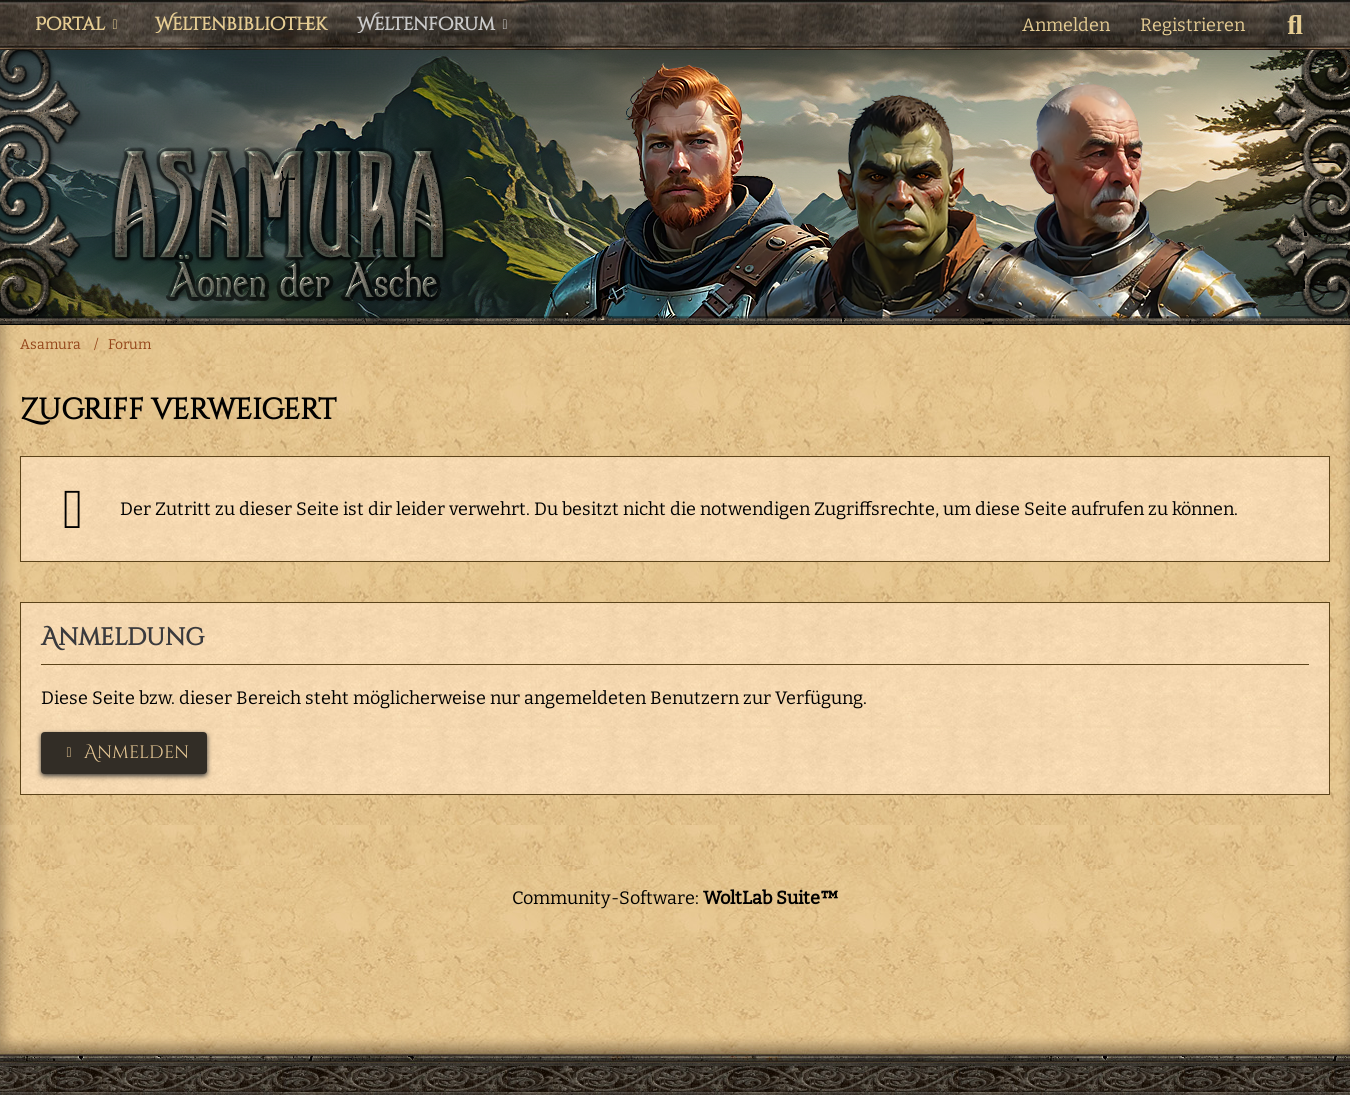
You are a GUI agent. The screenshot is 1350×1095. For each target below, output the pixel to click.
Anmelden (1066, 25)
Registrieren (1192, 25)
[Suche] (1295, 25)
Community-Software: (675, 898)
